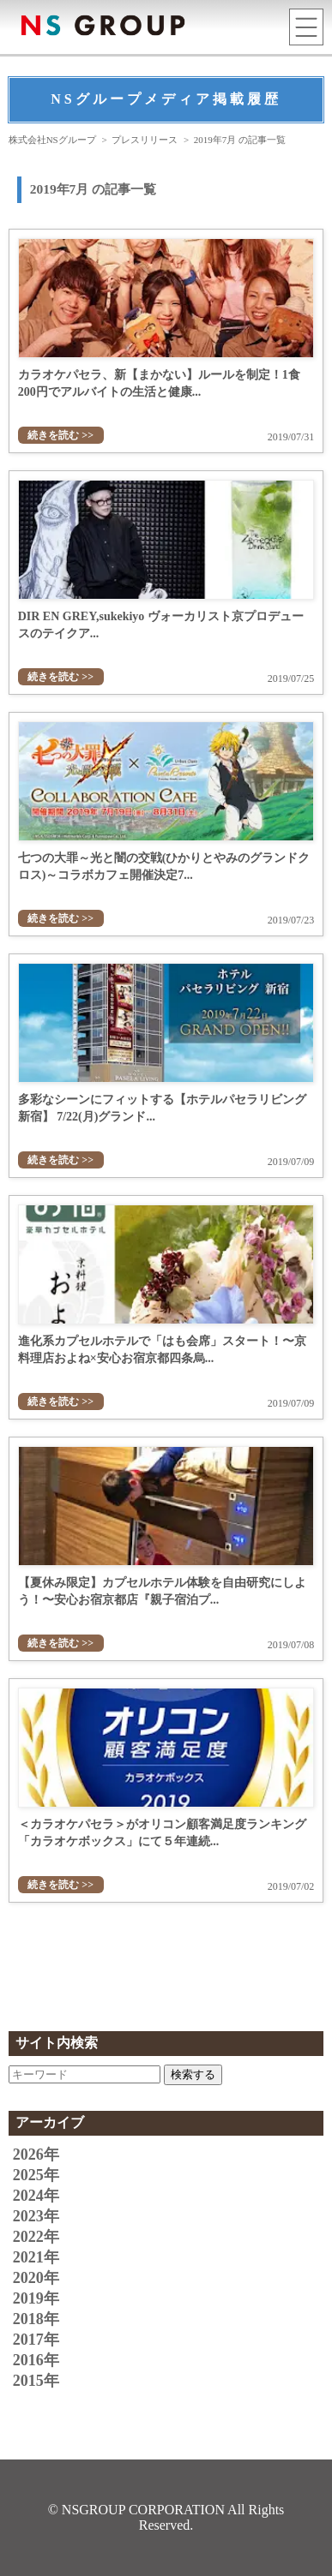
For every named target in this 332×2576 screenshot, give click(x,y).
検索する (193, 2074)
